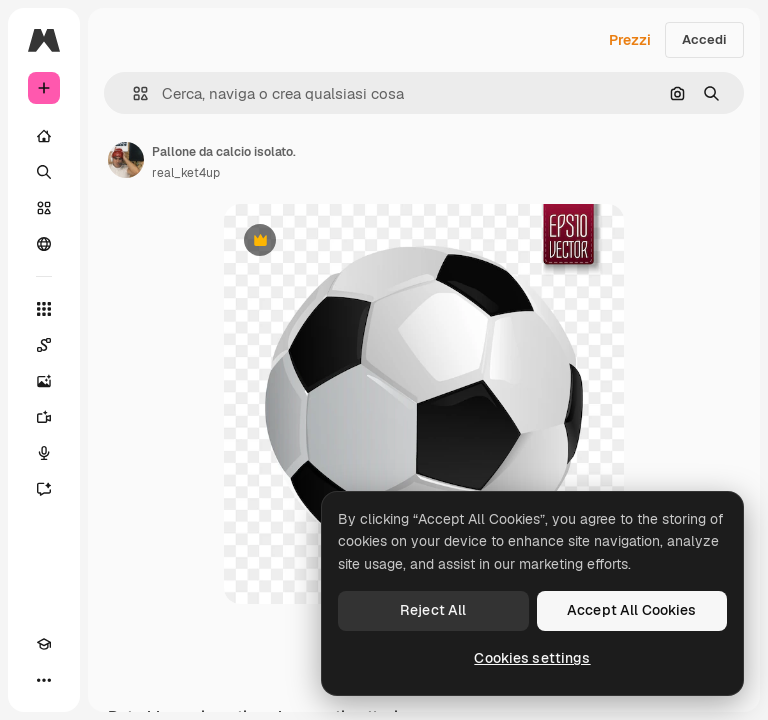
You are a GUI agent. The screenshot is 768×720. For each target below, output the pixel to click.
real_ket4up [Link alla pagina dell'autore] (186, 173)
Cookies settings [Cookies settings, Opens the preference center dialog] (532, 658)
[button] (132, 93)
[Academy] (44, 644)
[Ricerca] (44, 172)
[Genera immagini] (44, 381)
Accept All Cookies (632, 610)
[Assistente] (44, 489)
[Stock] (44, 208)
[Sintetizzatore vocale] (44, 453)
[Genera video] (44, 417)
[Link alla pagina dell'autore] (126, 160)
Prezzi (630, 40)
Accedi (704, 39)
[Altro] (44, 680)
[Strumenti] (44, 309)
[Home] (44, 136)
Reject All (433, 610)
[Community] (44, 244)
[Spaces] (44, 345)
